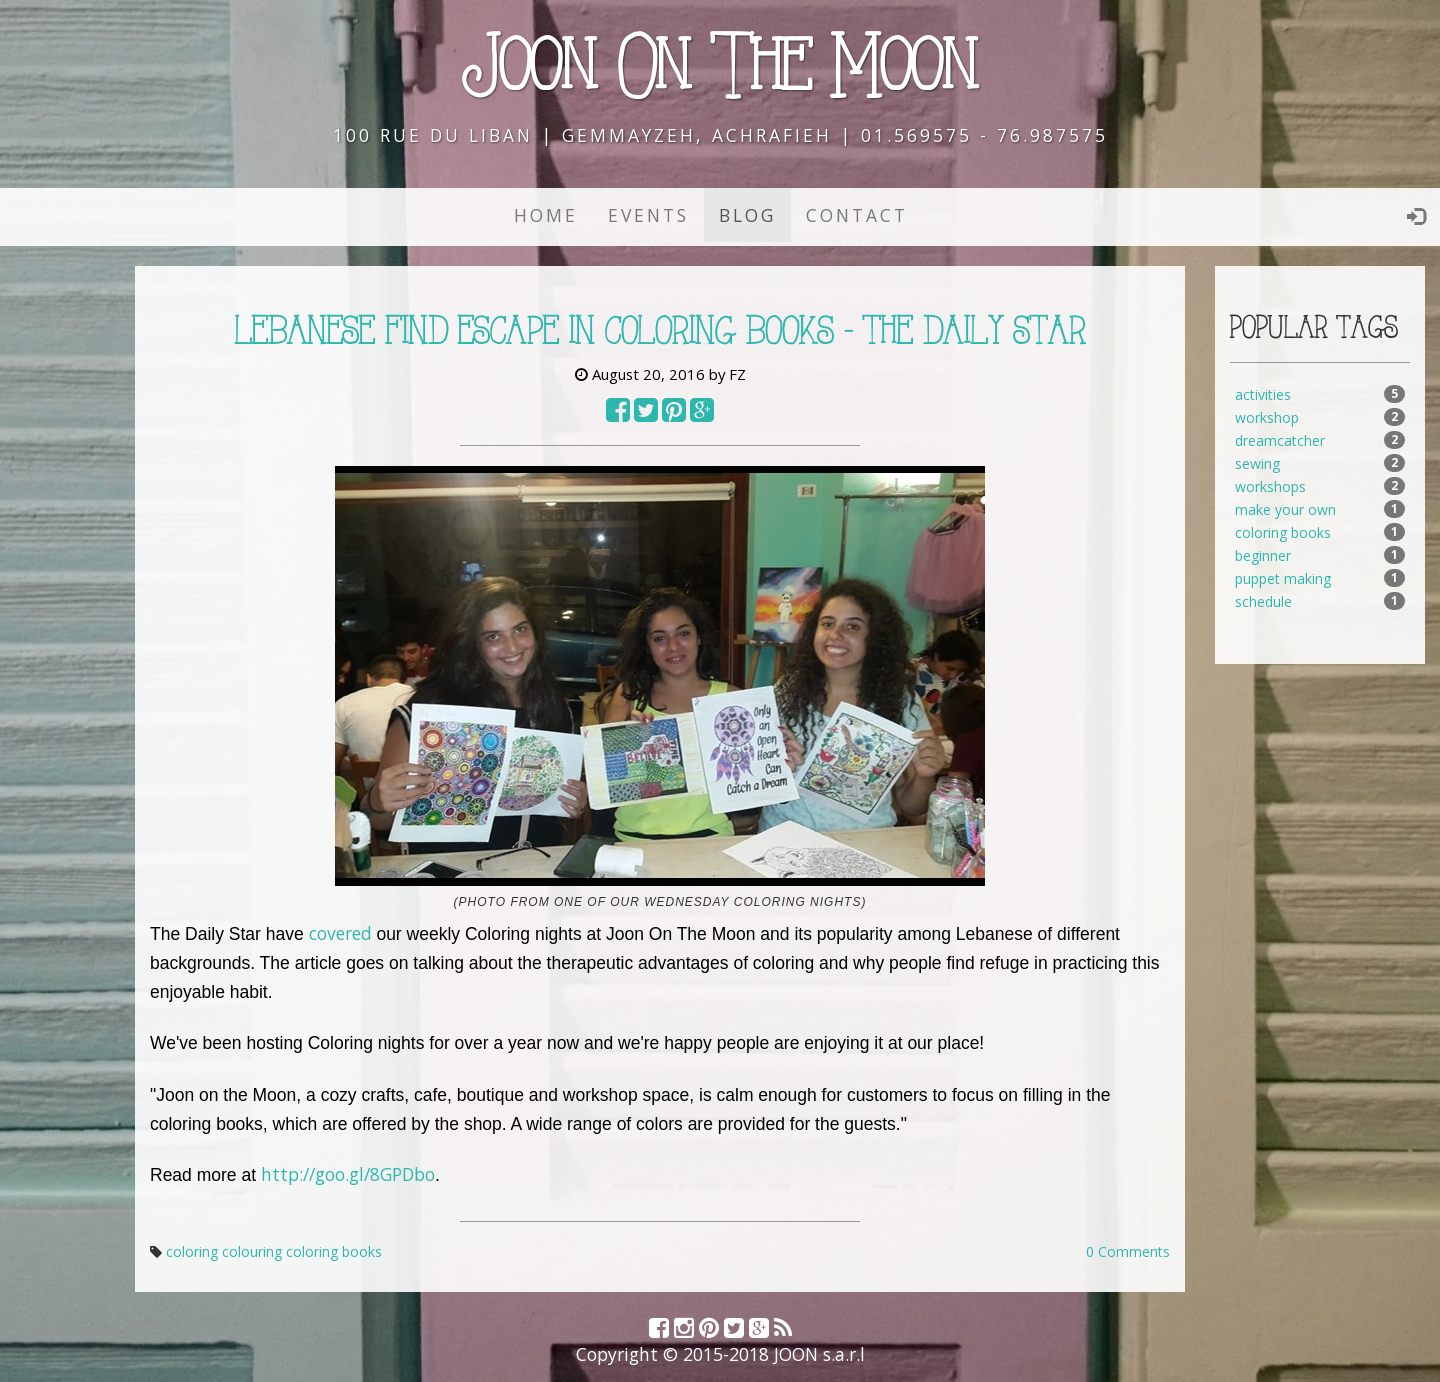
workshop (1267, 417)
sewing (1257, 463)
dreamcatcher (1280, 440)
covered (340, 933)
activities (1263, 394)
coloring (192, 1251)
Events (648, 215)
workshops (1270, 486)
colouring (252, 1251)
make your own (1285, 509)
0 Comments (1128, 1251)
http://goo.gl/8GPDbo (348, 1174)
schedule (1263, 601)
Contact (857, 215)
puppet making (1283, 578)
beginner (1263, 555)
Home (546, 215)
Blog (747, 215)
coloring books (334, 1251)
